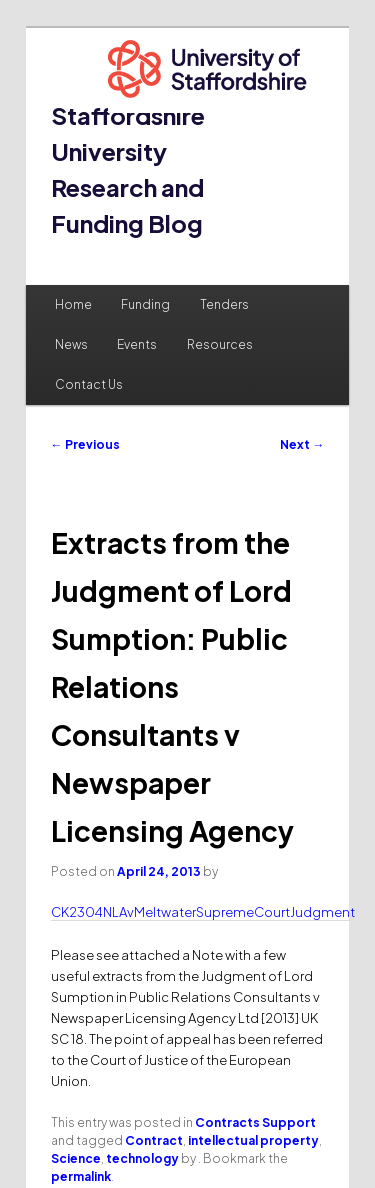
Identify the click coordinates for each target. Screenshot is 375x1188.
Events (137, 344)
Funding (145, 304)
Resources (220, 344)
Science (76, 1158)
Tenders (224, 304)
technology (142, 1158)
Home (73, 304)
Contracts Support (255, 1122)
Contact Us (89, 384)
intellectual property (253, 1140)
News (71, 344)
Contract (154, 1140)
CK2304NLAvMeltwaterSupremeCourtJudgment (203, 912)
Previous (85, 444)
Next (302, 444)
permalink (81, 1176)
